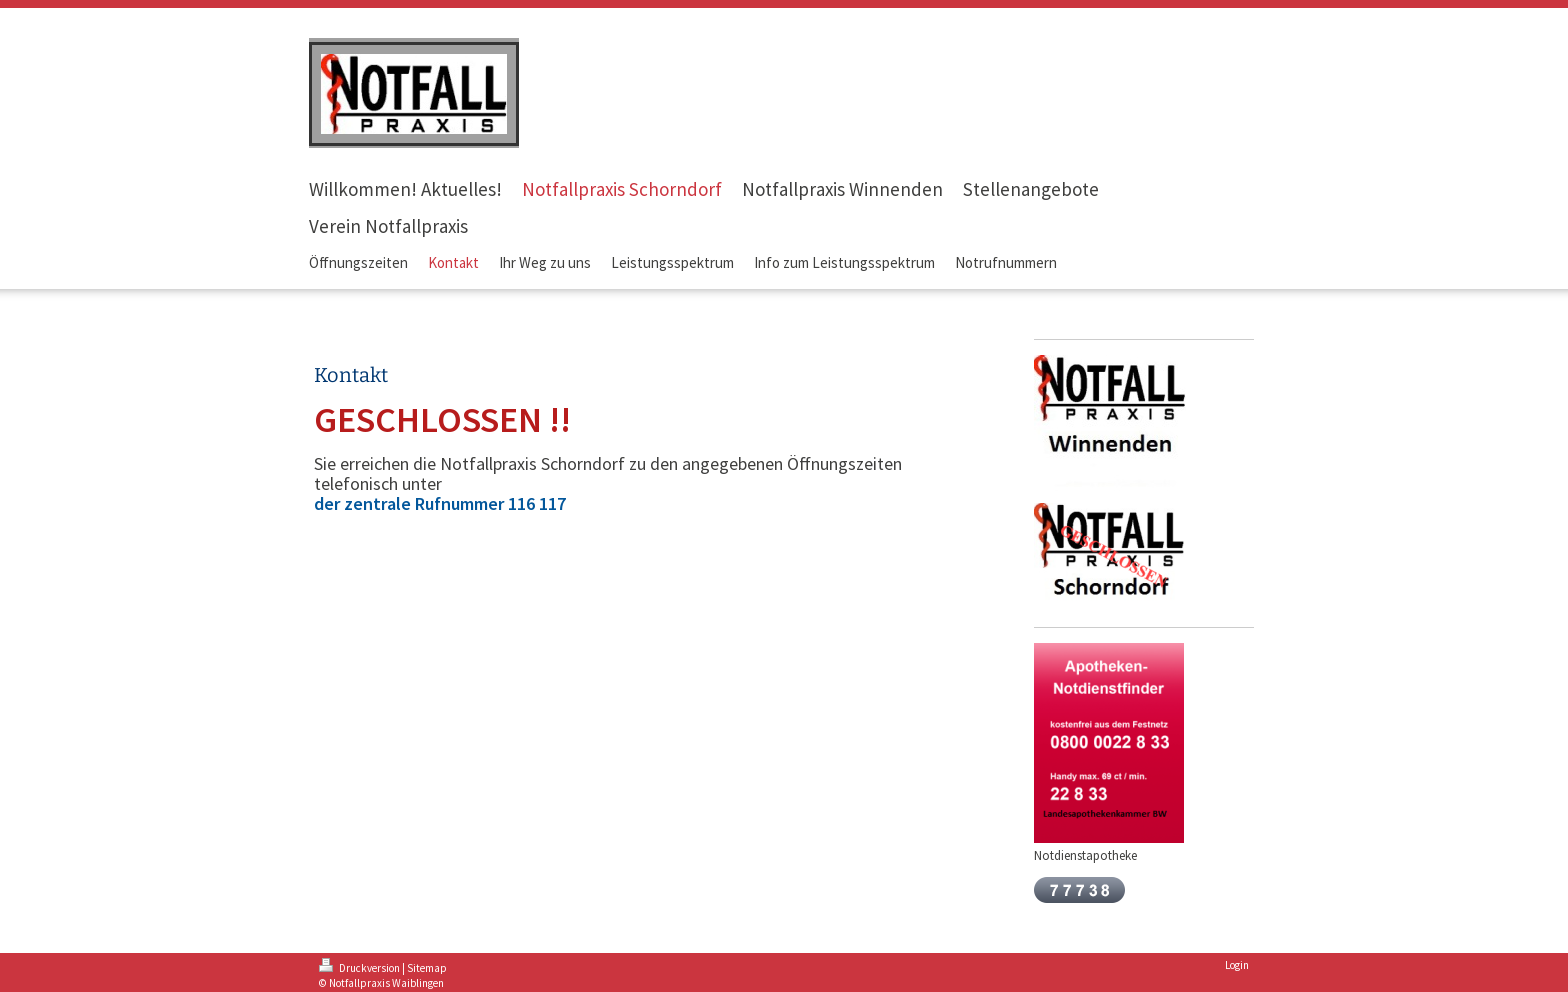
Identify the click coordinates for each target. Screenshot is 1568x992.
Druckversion (360, 968)
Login (1237, 965)
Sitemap (427, 968)
